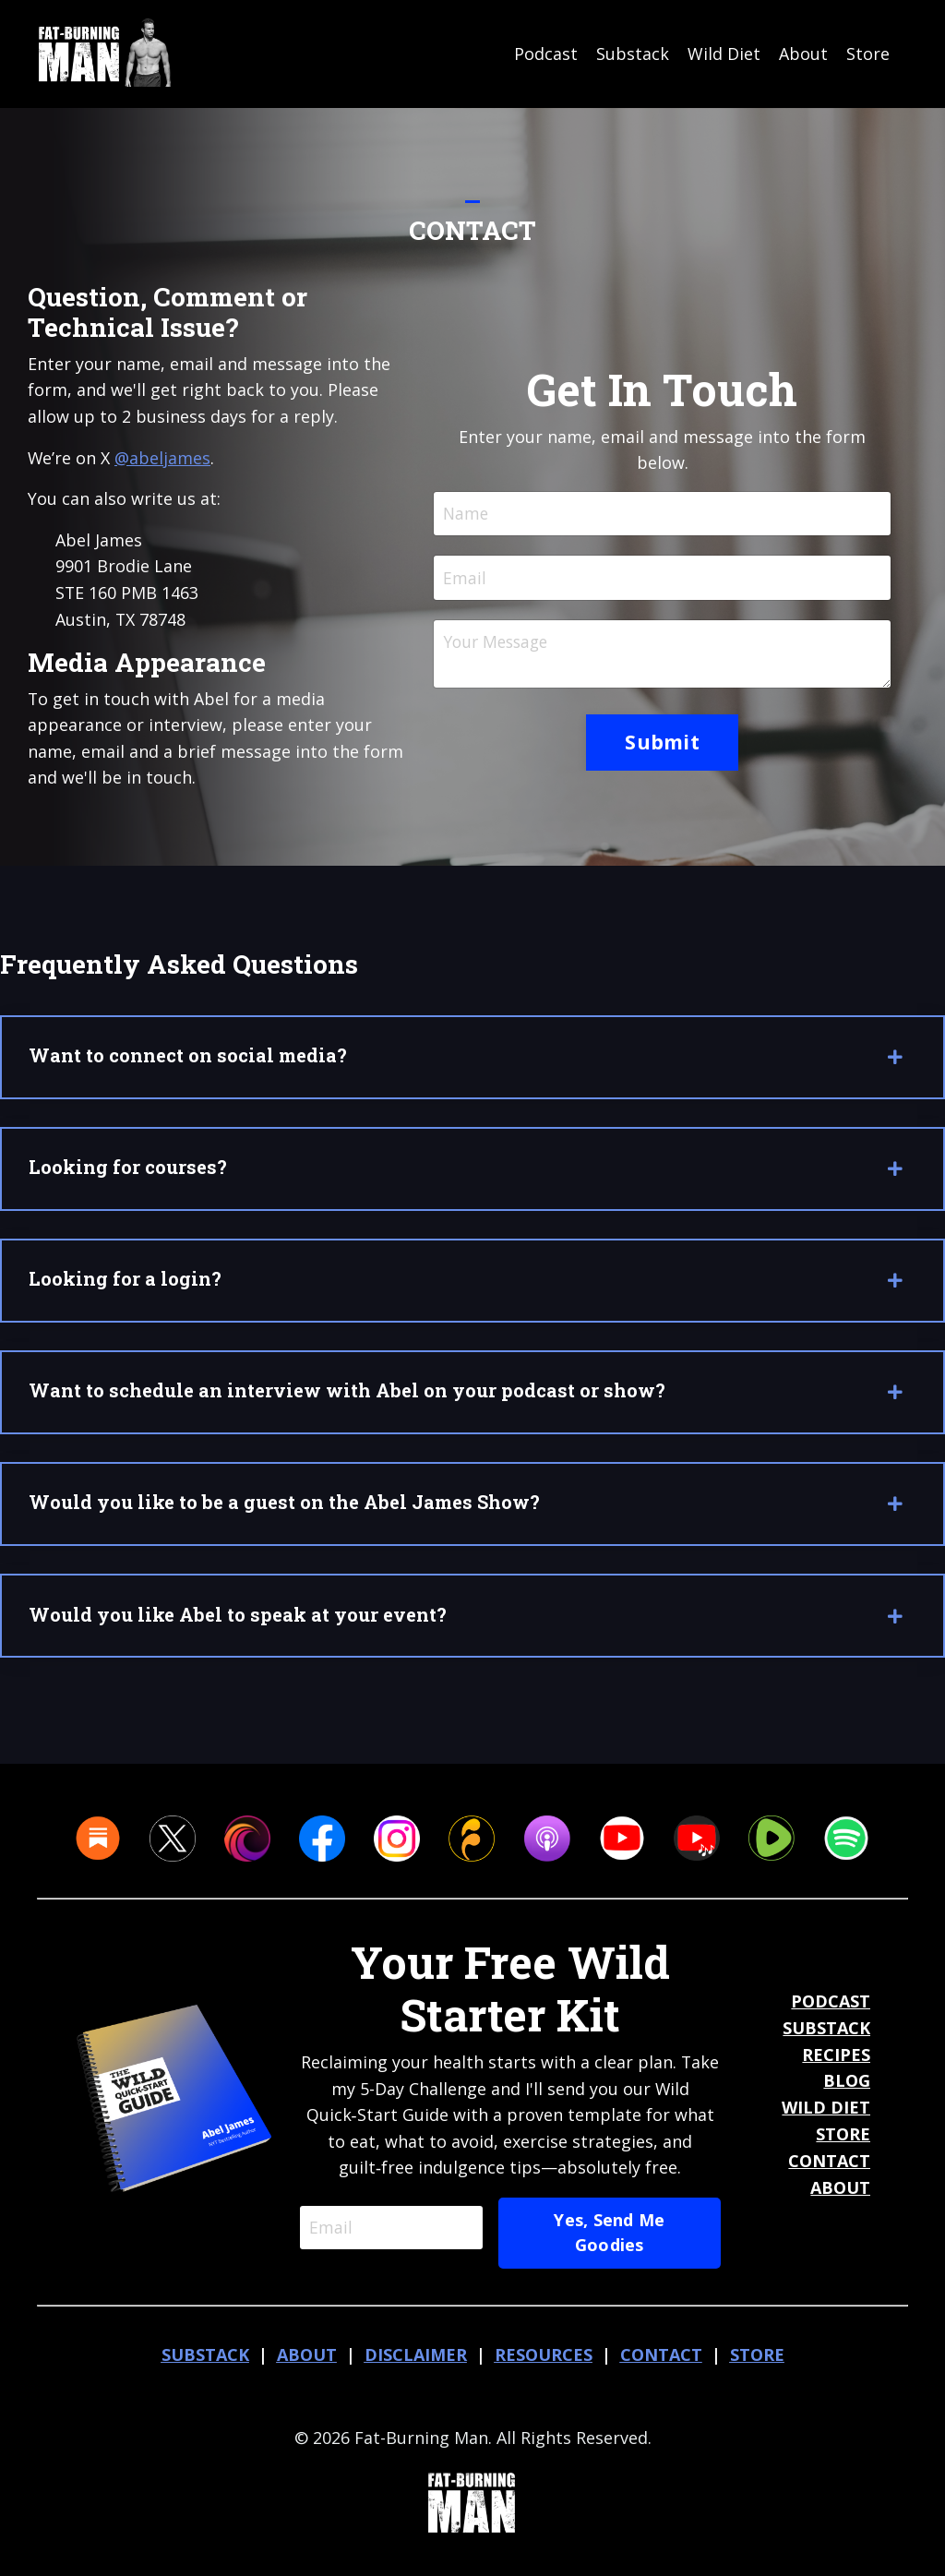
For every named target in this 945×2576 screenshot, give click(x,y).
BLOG (846, 2091)
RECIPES (836, 2065)
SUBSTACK (826, 2039)
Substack (632, 53)
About (803, 53)
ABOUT (840, 2198)
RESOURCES (543, 2365)
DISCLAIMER (416, 2365)
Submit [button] (662, 743)
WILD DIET (826, 2118)
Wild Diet (724, 53)
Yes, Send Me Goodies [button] (611, 2243)
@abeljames (163, 457)
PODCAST (830, 2012)
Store (868, 53)
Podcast (546, 53)
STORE (843, 2145)
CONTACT (829, 2172)
